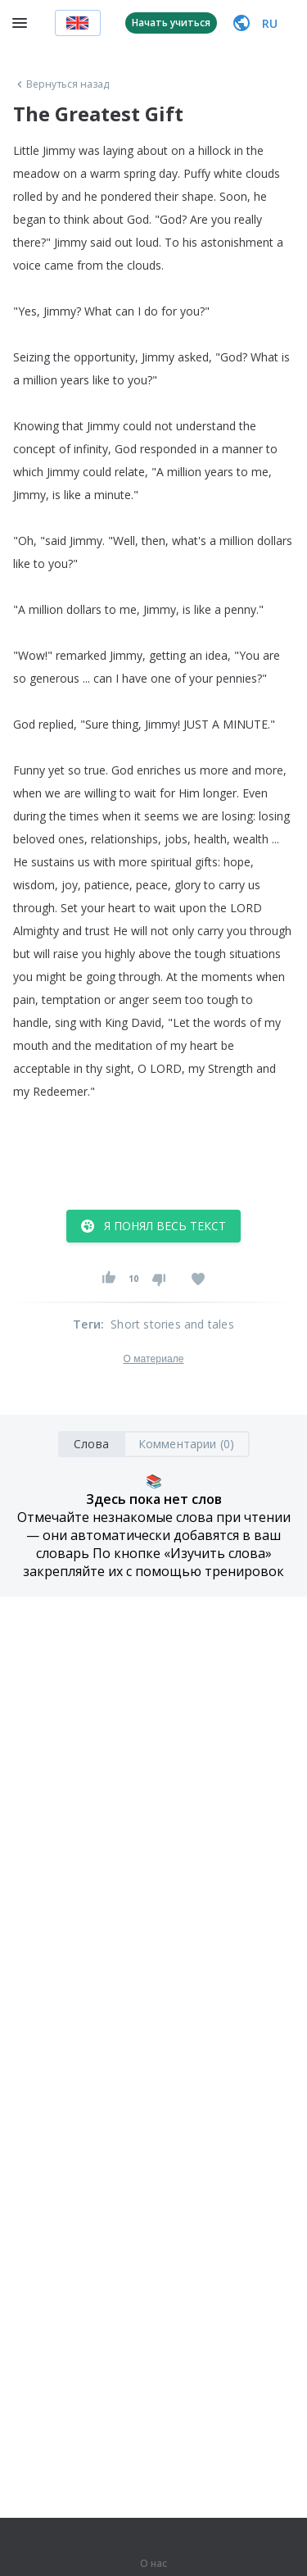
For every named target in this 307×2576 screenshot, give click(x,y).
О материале (153, 1359)
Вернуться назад (61, 84)
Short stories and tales (172, 1324)
